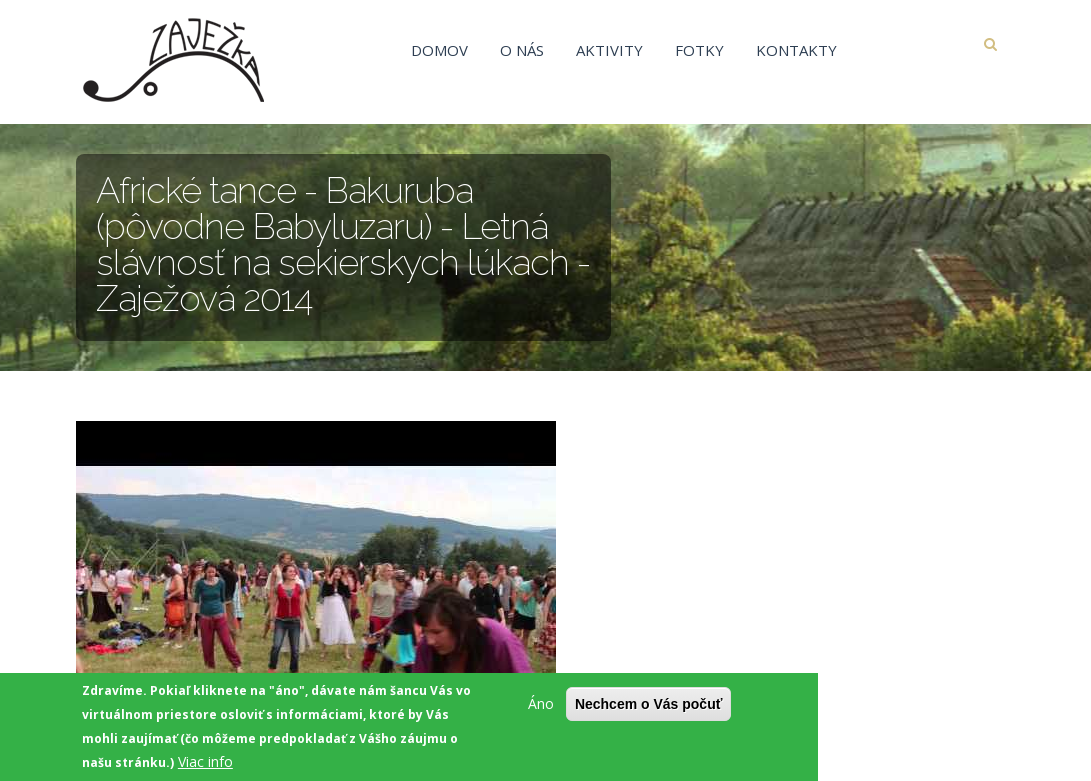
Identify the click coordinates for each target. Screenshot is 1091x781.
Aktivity (609, 50)
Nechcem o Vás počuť (649, 707)
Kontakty (796, 50)
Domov (439, 50)
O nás (522, 50)
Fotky (699, 50)
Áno (541, 706)
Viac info (205, 764)
